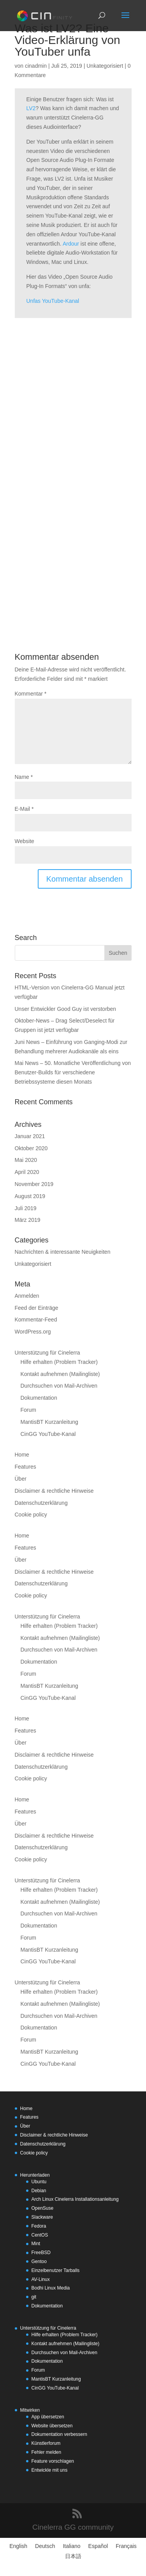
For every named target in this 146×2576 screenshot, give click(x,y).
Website (24, 841)
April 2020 (27, 1172)
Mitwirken (30, 2410)
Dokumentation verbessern (59, 2434)
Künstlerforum (46, 2443)
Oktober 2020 (31, 1148)
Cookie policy (31, 1514)
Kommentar (31, 694)
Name (24, 777)
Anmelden (27, 1296)
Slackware (42, 2217)
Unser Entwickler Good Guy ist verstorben (65, 1009)
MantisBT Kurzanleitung (49, 1422)
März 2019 (27, 1220)
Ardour (71, 244)
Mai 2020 (26, 1160)
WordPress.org (33, 1331)
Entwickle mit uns (50, 2470)
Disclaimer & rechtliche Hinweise (54, 1491)
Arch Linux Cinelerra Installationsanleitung (75, 2199)
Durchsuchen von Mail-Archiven (59, 1386)
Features (25, 1467)
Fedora (39, 2226)
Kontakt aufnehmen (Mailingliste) (60, 1374)
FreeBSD (41, 2252)
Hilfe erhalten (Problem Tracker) (59, 1362)
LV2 (31, 108)
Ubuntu (39, 2181)
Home (22, 1454)
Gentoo (39, 2261)
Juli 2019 (26, 1208)
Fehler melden (47, 2452)
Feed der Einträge (36, 1308)
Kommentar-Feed (36, 1319)
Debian (39, 2190)
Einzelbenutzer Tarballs (56, 2270)
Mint (36, 2243)
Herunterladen (35, 2175)
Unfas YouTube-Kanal (52, 301)
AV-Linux (41, 2279)
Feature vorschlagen (53, 2461)
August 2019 (30, 1196)
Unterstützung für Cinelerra (47, 1353)
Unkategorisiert (104, 66)
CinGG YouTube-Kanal (48, 1434)
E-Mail (24, 809)
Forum (28, 1410)
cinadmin (36, 66)
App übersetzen (48, 2417)
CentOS (40, 2235)
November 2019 (34, 1184)
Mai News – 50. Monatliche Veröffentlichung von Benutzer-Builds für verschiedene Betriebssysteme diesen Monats (73, 1072)
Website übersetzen (52, 2425)
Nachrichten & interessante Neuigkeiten (63, 1252)
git (34, 2297)
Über (20, 1479)
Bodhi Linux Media (51, 2288)
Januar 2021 (30, 1136)
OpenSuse (43, 2208)
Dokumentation (39, 1398)
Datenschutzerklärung (41, 1503)
